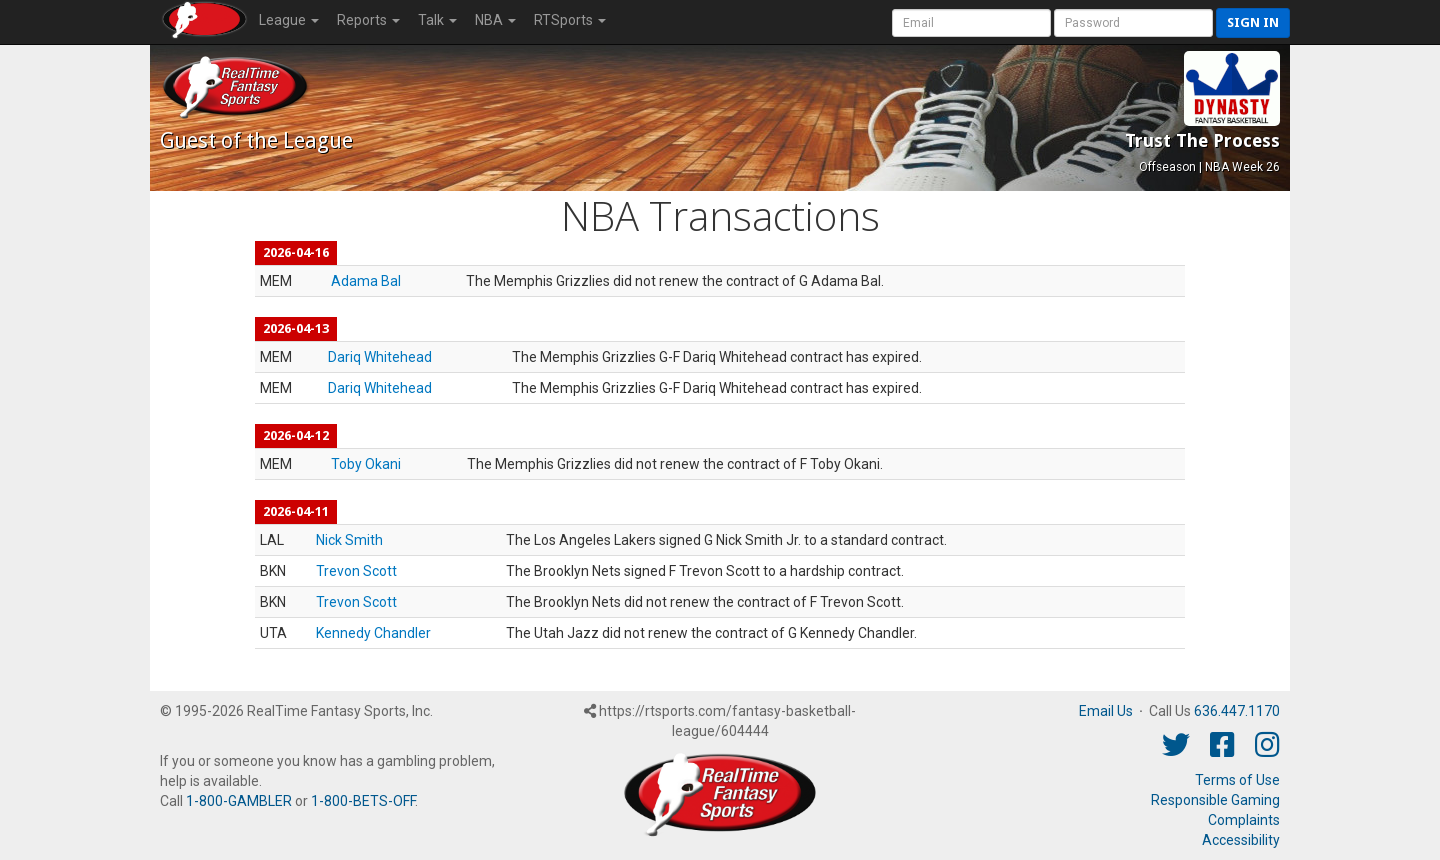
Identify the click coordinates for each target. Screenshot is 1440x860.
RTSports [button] (570, 20)
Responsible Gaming (1215, 800)
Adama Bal (366, 281)
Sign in (1253, 22)
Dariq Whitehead (380, 357)
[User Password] (1133, 23)
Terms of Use (1237, 780)
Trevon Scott (356, 571)
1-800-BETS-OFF (363, 801)
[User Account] (971, 23)
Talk (437, 20)
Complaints (1244, 820)
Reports (368, 20)
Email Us (1106, 711)
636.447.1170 (1237, 711)
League (289, 20)
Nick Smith (349, 540)
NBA (495, 20)
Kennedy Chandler (373, 633)
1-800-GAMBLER (239, 801)
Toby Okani (366, 464)
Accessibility (1241, 840)
